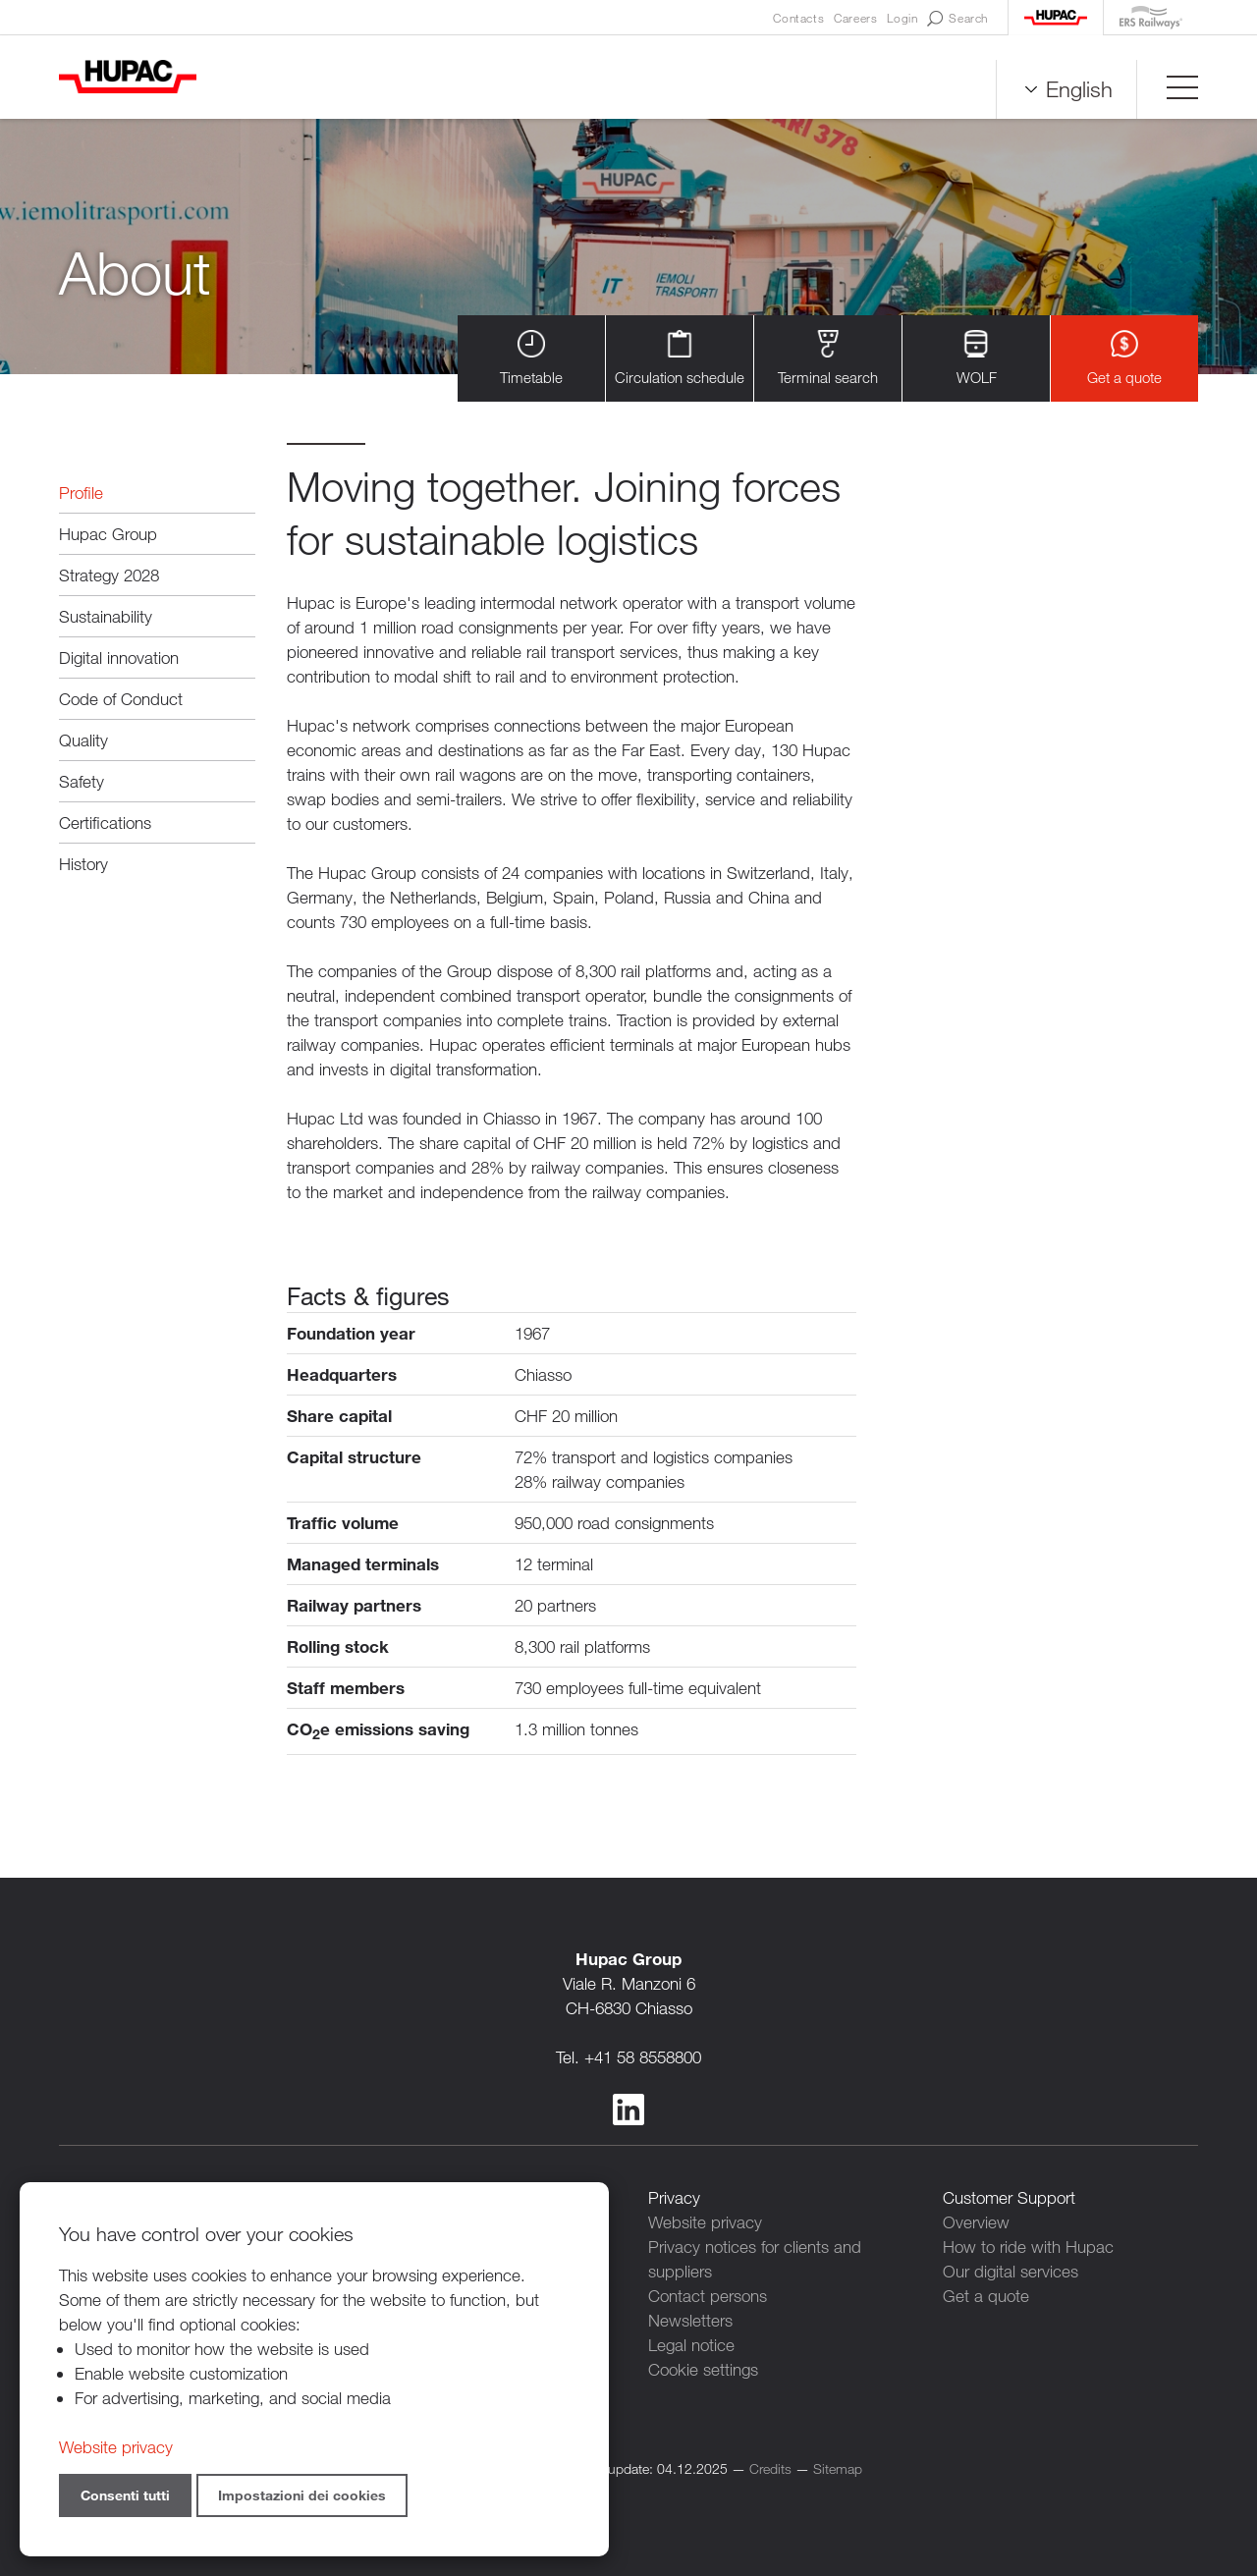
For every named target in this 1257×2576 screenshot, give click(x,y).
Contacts (798, 18)
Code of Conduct (121, 698)
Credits (770, 2468)
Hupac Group (108, 533)
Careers (855, 18)
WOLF (976, 358)
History (83, 863)
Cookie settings (703, 2369)
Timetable (531, 358)
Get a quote (1124, 358)
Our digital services (1010, 2271)
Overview (976, 2222)
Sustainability (105, 616)
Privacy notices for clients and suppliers (754, 2258)
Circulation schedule (679, 358)
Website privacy (705, 2222)
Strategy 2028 (109, 575)
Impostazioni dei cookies (302, 2495)
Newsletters (690, 2320)
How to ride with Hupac (1028, 2246)
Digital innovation (119, 657)
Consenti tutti (125, 2495)
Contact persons (707, 2295)
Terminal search (828, 358)
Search (957, 18)
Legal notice (691, 2344)
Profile (81, 492)
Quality (83, 740)
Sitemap (837, 2468)
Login (902, 18)
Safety (81, 781)
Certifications (105, 822)
